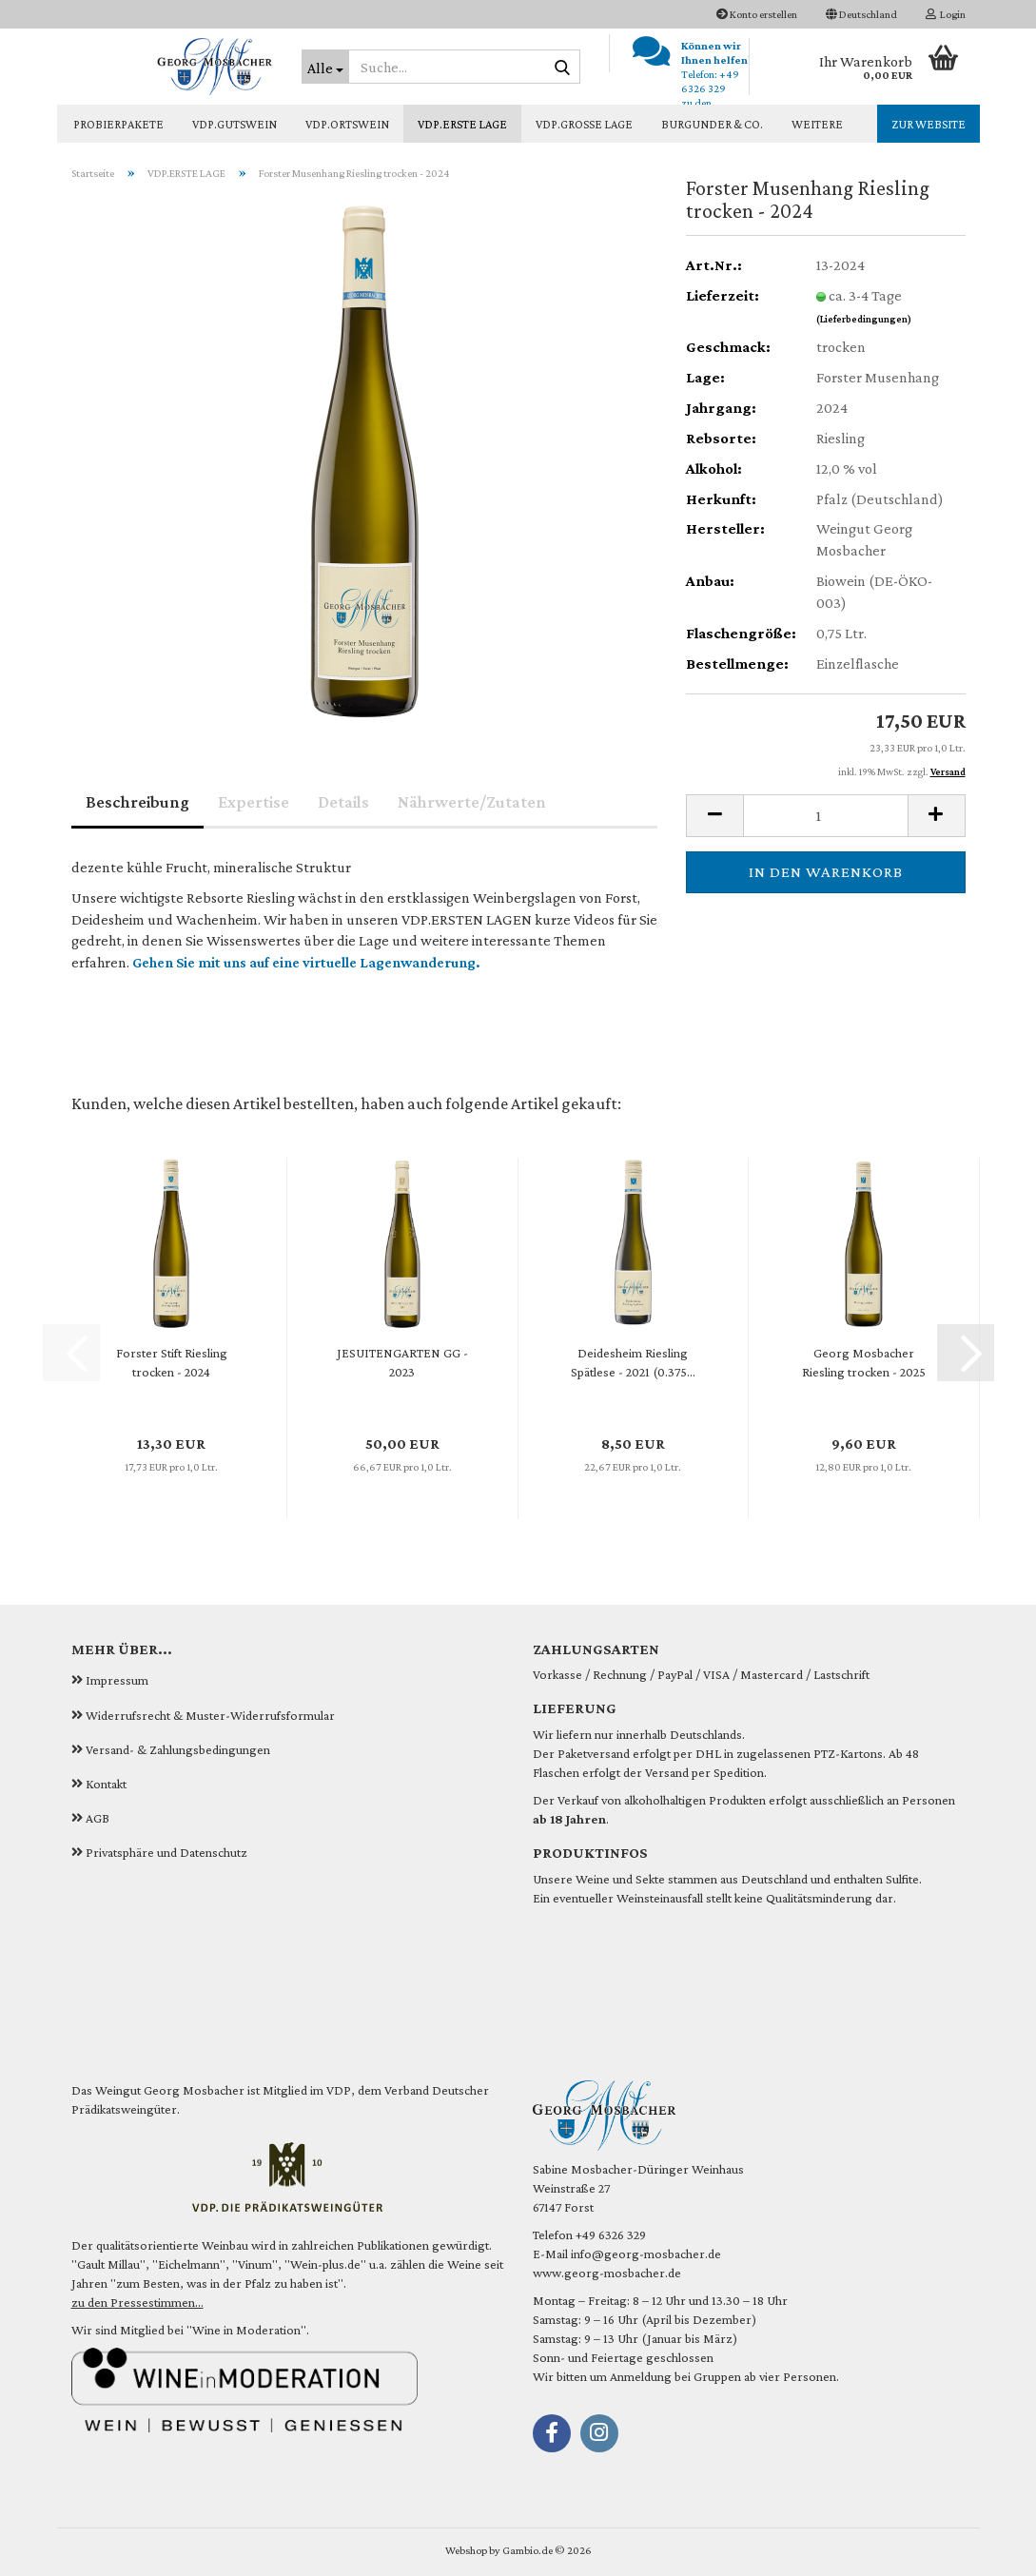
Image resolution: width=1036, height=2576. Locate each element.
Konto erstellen (756, 14)
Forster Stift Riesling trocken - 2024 (171, 1362)
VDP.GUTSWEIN (234, 124)
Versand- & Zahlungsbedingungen (178, 1749)
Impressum (117, 1680)
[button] (861, 14)
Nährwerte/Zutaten (472, 801)
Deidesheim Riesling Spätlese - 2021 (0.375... (633, 1362)
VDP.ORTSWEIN (347, 124)
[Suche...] (325, 66)
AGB (97, 1817)
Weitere (817, 124)
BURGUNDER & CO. (712, 124)
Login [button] (946, 14)
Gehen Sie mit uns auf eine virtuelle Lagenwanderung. (306, 962)
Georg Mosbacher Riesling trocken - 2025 (864, 1362)
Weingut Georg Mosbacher (169, 2090)
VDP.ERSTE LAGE (462, 124)
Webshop (466, 2550)
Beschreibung (137, 801)
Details (343, 801)
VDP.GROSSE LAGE (584, 124)
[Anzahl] (825, 815)
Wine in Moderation (246, 2329)
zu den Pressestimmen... (137, 2302)
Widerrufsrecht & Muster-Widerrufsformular (210, 1715)
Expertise (253, 801)
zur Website (928, 124)
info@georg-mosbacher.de (646, 2253)
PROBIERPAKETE (118, 124)
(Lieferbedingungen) (863, 318)
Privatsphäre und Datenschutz (166, 1852)
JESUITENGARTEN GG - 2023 (402, 1362)
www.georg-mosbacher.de (607, 2272)
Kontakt (106, 1783)
